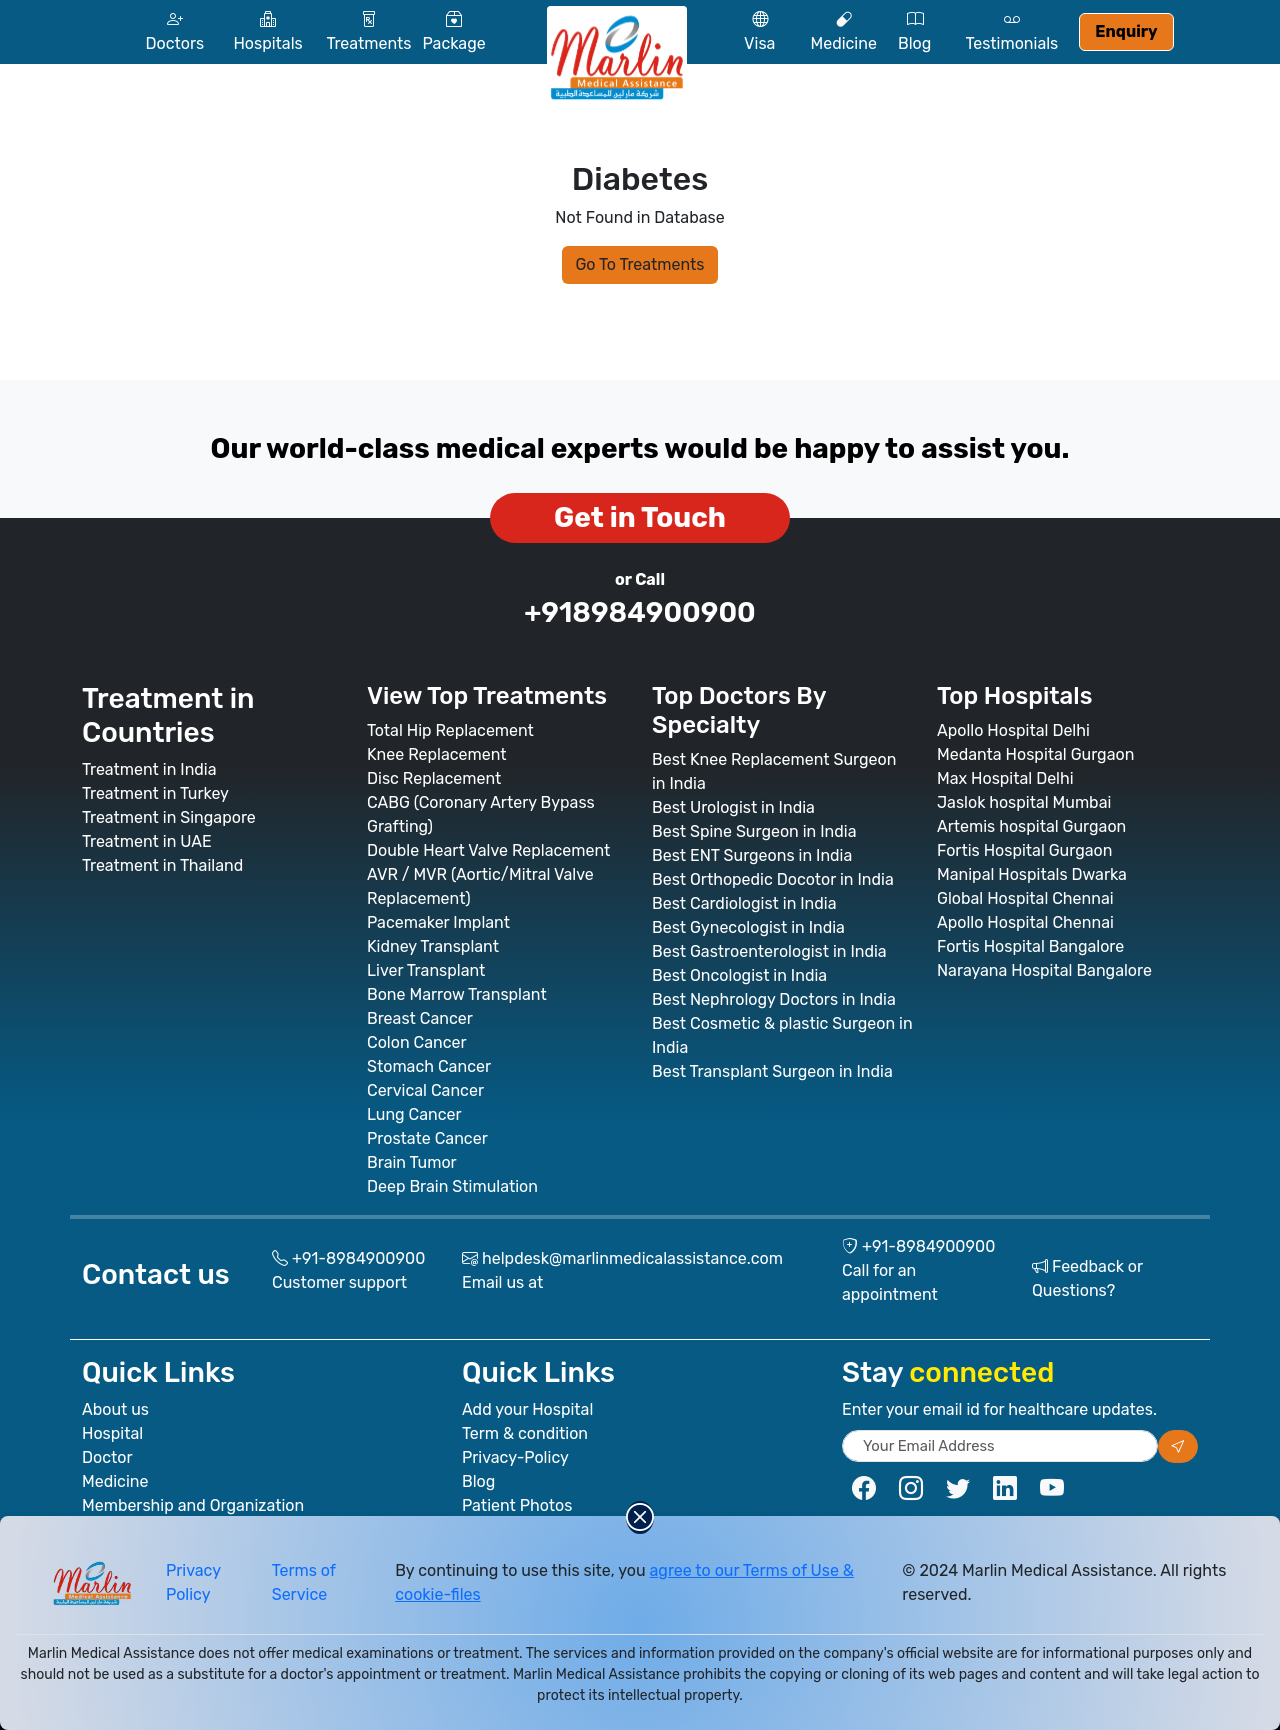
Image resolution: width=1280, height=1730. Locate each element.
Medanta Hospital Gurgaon (1035, 754)
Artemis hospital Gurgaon (1031, 826)
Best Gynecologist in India (748, 927)
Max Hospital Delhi (1005, 778)
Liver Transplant (426, 970)
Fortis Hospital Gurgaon (1024, 850)
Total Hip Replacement (450, 730)
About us (115, 1409)
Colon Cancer (417, 1042)
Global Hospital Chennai (1025, 898)
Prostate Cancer (427, 1138)
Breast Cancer (420, 1018)
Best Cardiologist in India (744, 903)
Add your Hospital (527, 1409)
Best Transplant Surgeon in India (772, 1071)
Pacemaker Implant (438, 922)
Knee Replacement (437, 754)
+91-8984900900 (358, 1258)
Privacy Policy (193, 1582)
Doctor (107, 1457)
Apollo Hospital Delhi (1013, 730)
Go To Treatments (639, 264)
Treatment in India (149, 769)
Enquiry (1126, 31)
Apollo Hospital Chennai (1025, 922)
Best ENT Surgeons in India (752, 855)
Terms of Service (304, 1582)
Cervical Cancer (425, 1090)
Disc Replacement (434, 778)
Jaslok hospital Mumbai (1024, 802)
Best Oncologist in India (739, 975)
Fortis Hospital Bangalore (1030, 946)
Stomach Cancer (429, 1066)
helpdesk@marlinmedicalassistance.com (632, 1258)
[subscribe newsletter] (1000, 1446)
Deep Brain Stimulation (452, 1186)
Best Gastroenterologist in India (769, 951)
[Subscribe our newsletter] (1178, 1446)
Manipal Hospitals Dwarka (1032, 874)
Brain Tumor (412, 1162)
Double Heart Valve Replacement (488, 850)
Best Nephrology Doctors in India (774, 999)
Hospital (112, 1433)
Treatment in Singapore (169, 817)
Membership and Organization (193, 1505)
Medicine (115, 1481)
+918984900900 (640, 612)
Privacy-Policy (515, 1457)
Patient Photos (517, 1505)
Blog (478, 1481)
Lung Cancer (414, 1114)
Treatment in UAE (147, 841)
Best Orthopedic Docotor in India (773, 879)
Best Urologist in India (733, 807)
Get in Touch (640, 517)
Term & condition (525, 1433)
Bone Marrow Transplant (457, 994)
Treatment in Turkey (155, 793)
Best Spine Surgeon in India (754, 831)
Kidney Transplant (433, 946)
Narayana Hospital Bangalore (1044, 970)
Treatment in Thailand (162, 865)
